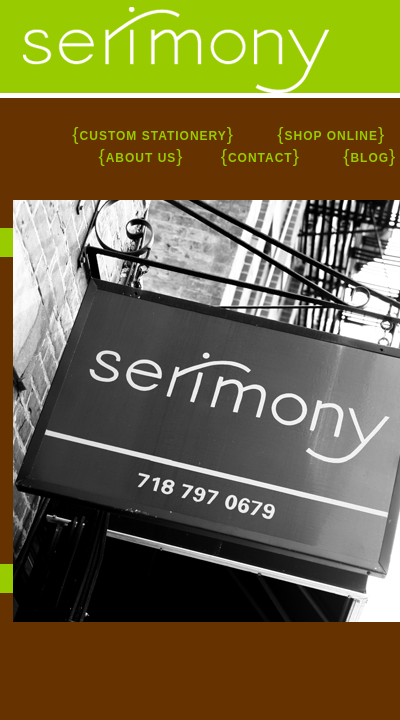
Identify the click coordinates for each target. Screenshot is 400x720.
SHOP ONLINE (331, 136)
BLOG (369, 158)
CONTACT (260, 158)
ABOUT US (141, 158)
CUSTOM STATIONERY (153, 136)
